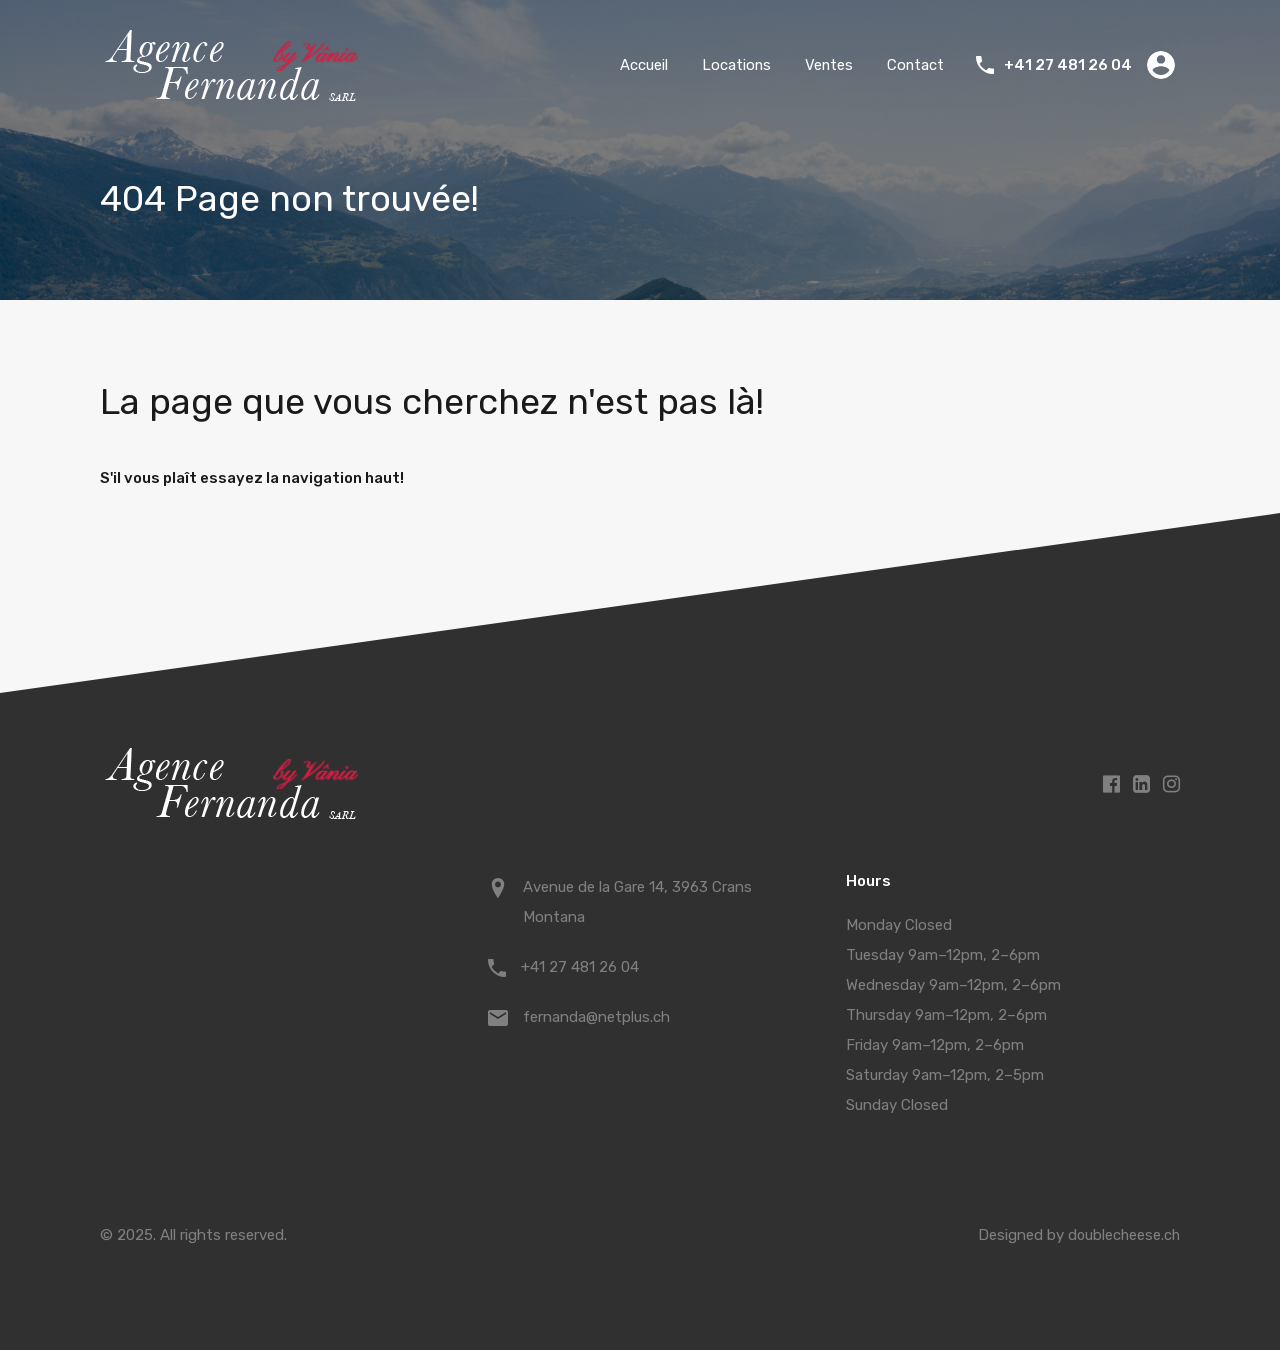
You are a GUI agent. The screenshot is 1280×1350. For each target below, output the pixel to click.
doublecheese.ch (1122, 1235)
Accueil (641, 65)
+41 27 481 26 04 (1068, 65)
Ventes (827, 65)
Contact (915, 65)
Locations (734, 65)
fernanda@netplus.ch (596, 1017)
